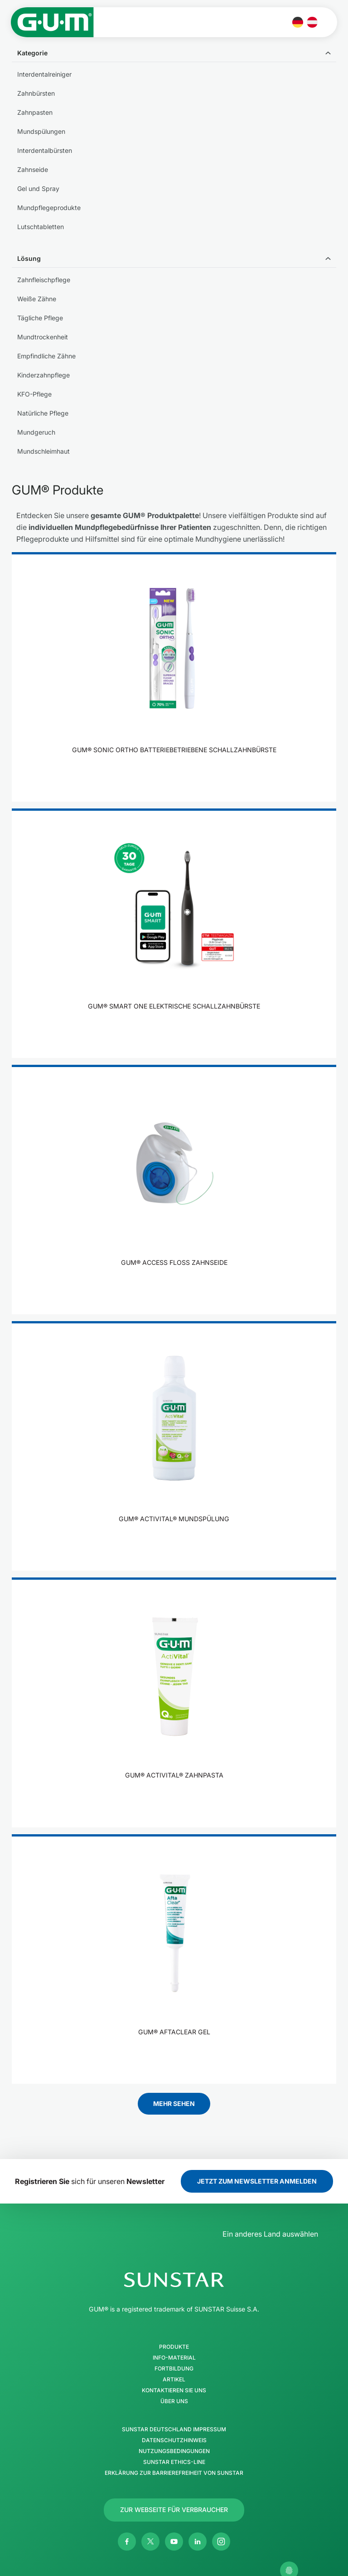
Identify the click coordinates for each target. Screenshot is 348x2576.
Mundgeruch (36, 432)
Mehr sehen (174, 2103)
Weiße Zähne (36, 299)
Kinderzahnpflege (43, 375)
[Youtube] (174, 2541)
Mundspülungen (41, 131)
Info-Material (174, 2358)
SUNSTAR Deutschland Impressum (174, 2429)
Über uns (174, 2401)
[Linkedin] (197, 2541)
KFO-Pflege (34, 394)
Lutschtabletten (40, 226)
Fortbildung (174, 2368)
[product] (174, 677)
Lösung (29, 258)
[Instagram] (221, 2541)
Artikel (174, 2379)
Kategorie (32, 53)
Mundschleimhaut (43, 451)
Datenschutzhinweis (174, 2440)
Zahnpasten (35, 112)
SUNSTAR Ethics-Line (174, 2462)
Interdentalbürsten (44, 150)
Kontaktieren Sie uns (174, 2390)
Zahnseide (32, 169)
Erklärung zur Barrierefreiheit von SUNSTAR (174, 2473)
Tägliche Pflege (40, 318)
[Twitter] (150, 2541)
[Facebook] (127, 2541)
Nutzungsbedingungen (174, 2451)
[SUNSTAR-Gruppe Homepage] (174, 2279)
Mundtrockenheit (42, 337)
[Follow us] (174, 2509)
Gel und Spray (38, 188)
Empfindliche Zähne (46, 356)
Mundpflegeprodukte (49, 207)
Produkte (174, 2347)
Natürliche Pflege (42, 413)
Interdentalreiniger (44, 74)
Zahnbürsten (36, 93)
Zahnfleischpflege (43, 280)
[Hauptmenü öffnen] (329, 22)
